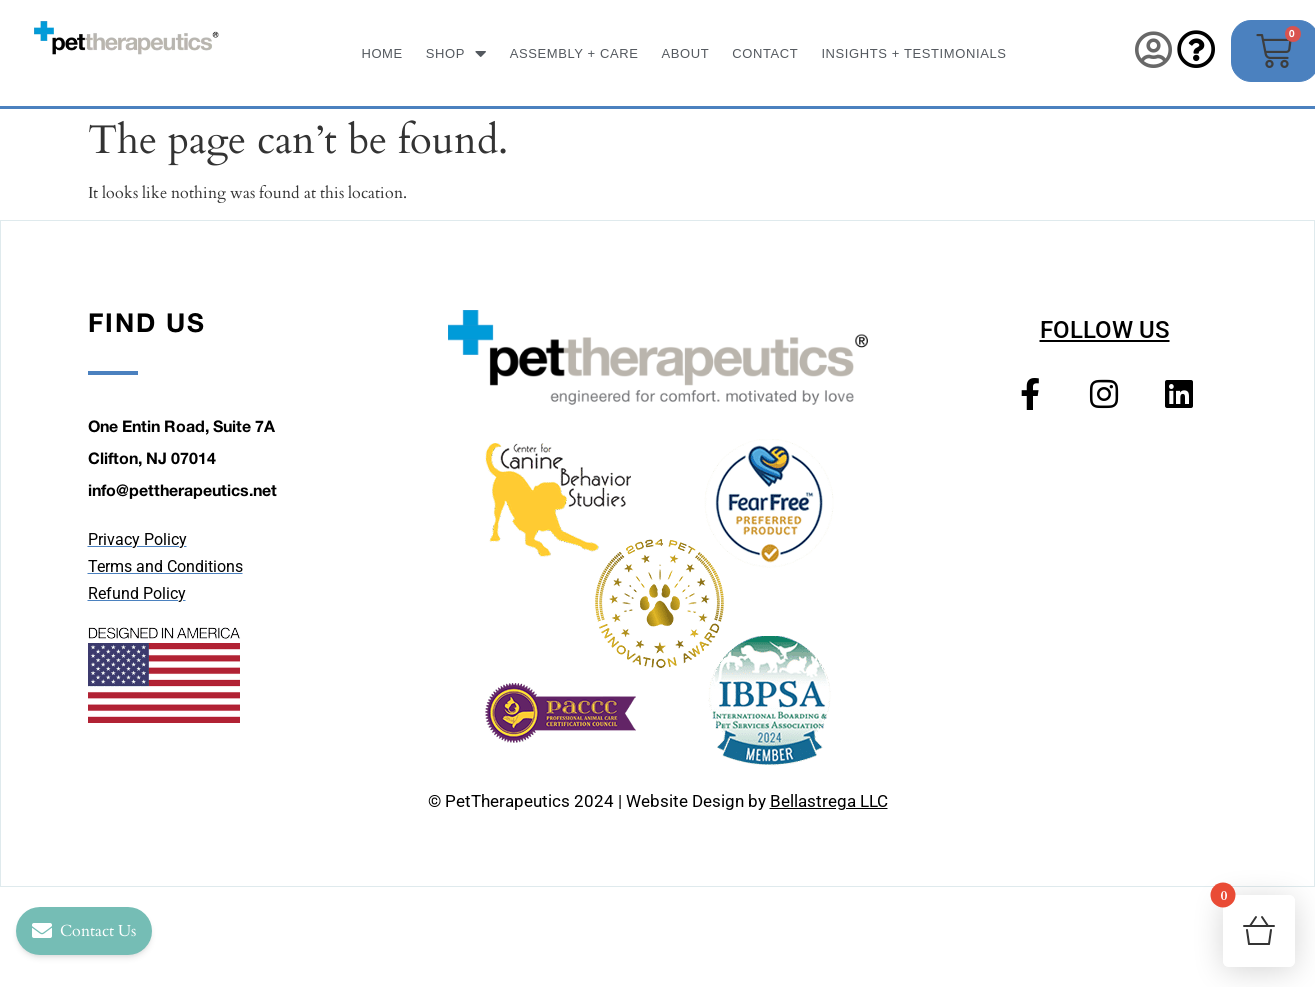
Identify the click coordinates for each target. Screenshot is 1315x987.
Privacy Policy (137, 539)
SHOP (456, 53)
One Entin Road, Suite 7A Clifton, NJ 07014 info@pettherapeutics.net (182, 457)
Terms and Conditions (165, 566)
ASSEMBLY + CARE (574, 53)
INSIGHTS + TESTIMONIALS (913, 53)
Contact (765, 53)
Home (381, 53)
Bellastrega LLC (829, 801)
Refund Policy (137, 593)
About (686, 53)
